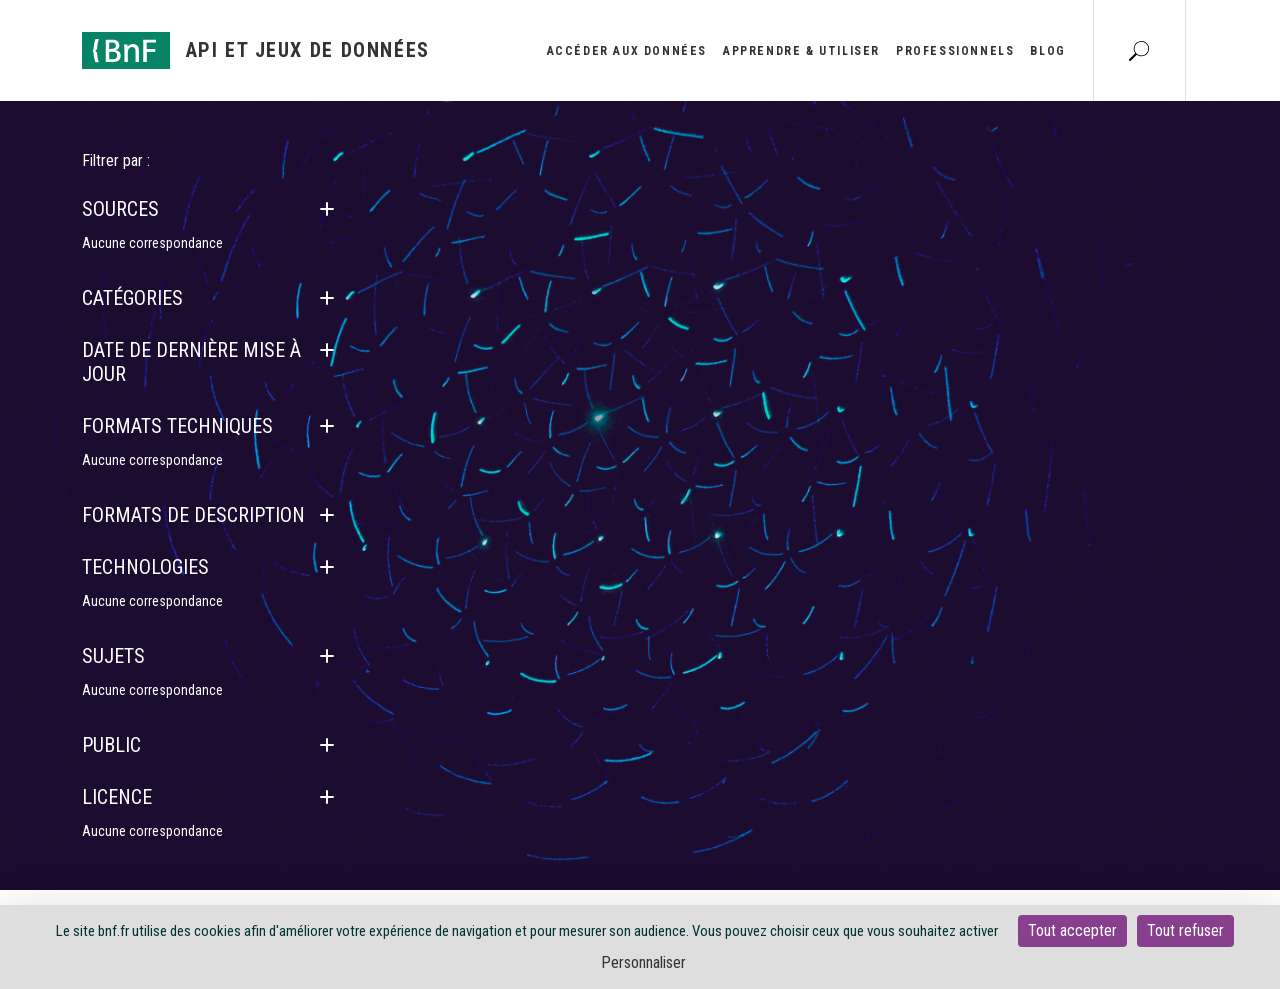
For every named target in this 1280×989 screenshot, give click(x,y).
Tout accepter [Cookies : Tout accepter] (1072, 930)
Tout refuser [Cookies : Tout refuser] (1185, 930)
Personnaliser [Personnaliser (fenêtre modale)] (643, 962)
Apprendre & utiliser (801, 51)
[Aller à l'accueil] (256, 50)
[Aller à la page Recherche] (1139, 50)
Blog (1047, 51)
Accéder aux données (627, 51)
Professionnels (955, 51)
